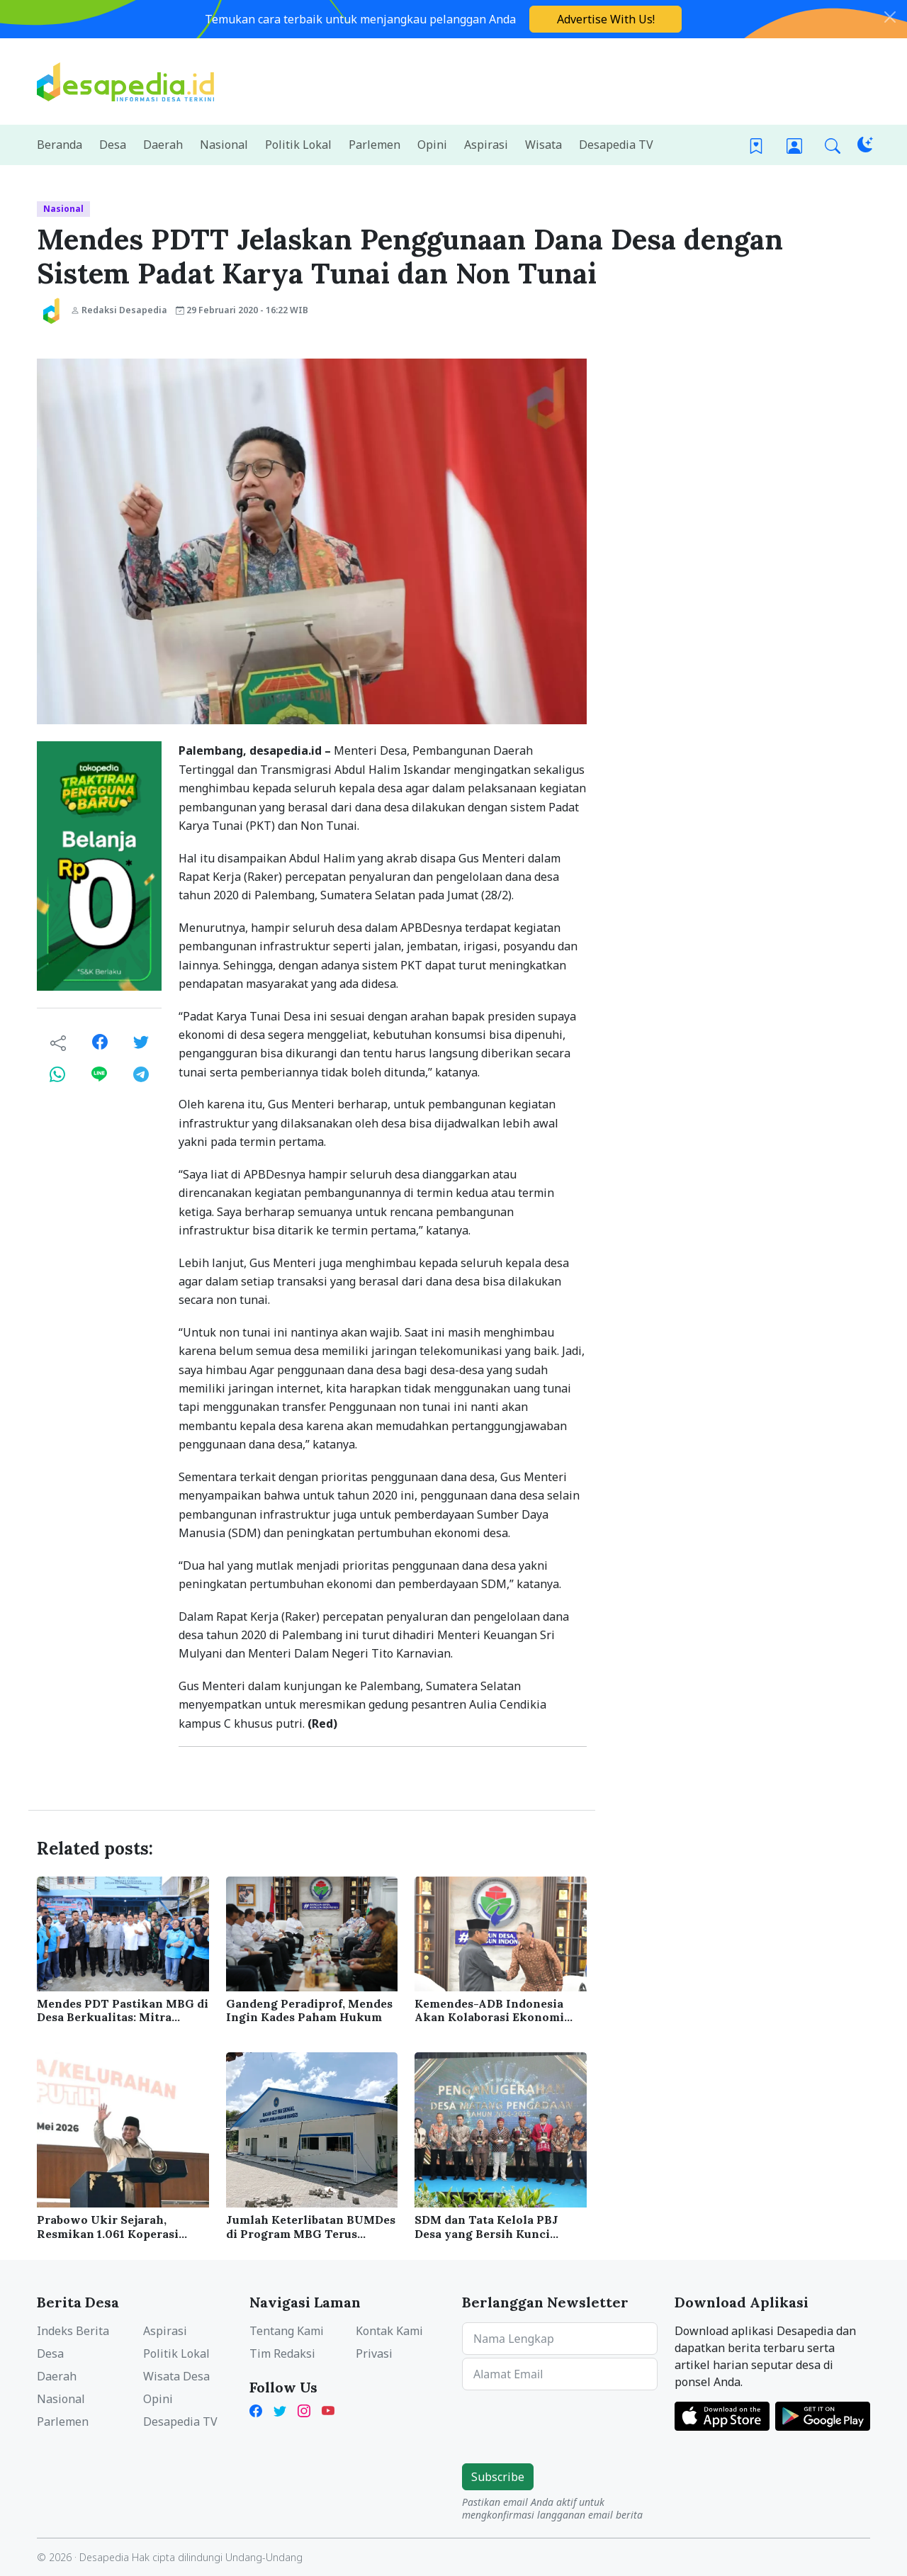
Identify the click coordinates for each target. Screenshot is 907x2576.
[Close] (890, 17)
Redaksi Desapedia (119, 310)
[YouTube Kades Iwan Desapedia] (328, 2410)
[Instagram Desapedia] (304, 2410)
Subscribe (497, 2477)
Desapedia (104, 2557)
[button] (832, 144)
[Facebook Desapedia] (258, 2410)
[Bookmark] (756, 144)
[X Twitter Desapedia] (280, 2410)
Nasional (63, 209)
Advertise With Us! (606, 19)
